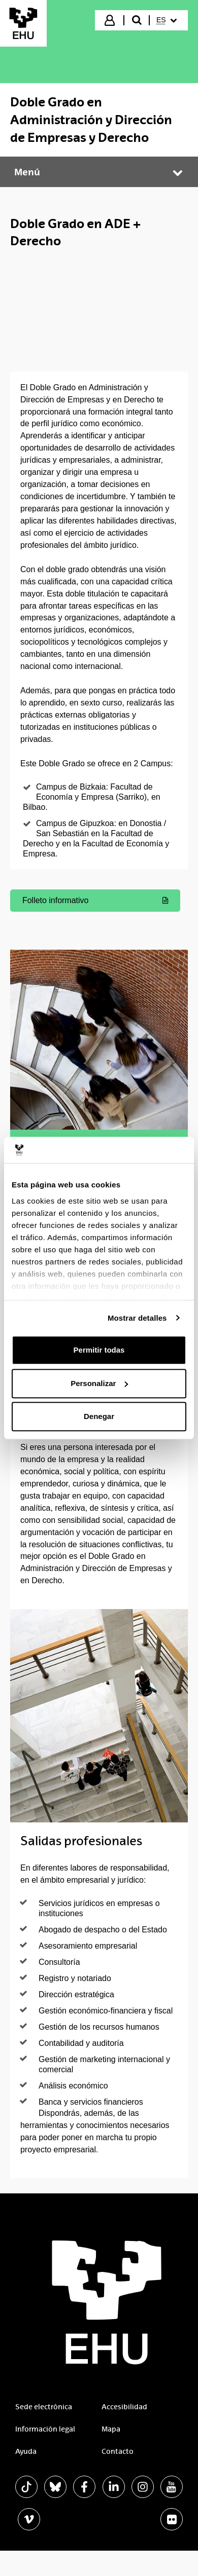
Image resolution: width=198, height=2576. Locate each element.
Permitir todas (99, 1350)
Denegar (99, 1416)
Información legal (45, 2429)
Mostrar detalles (137, 1318)
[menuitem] (167, 20)
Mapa (111, 2429)
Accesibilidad (124, 2407)
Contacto (118, 2451)
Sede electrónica (43, 2407)
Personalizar (99, 1383)
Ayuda (26, 2451)
